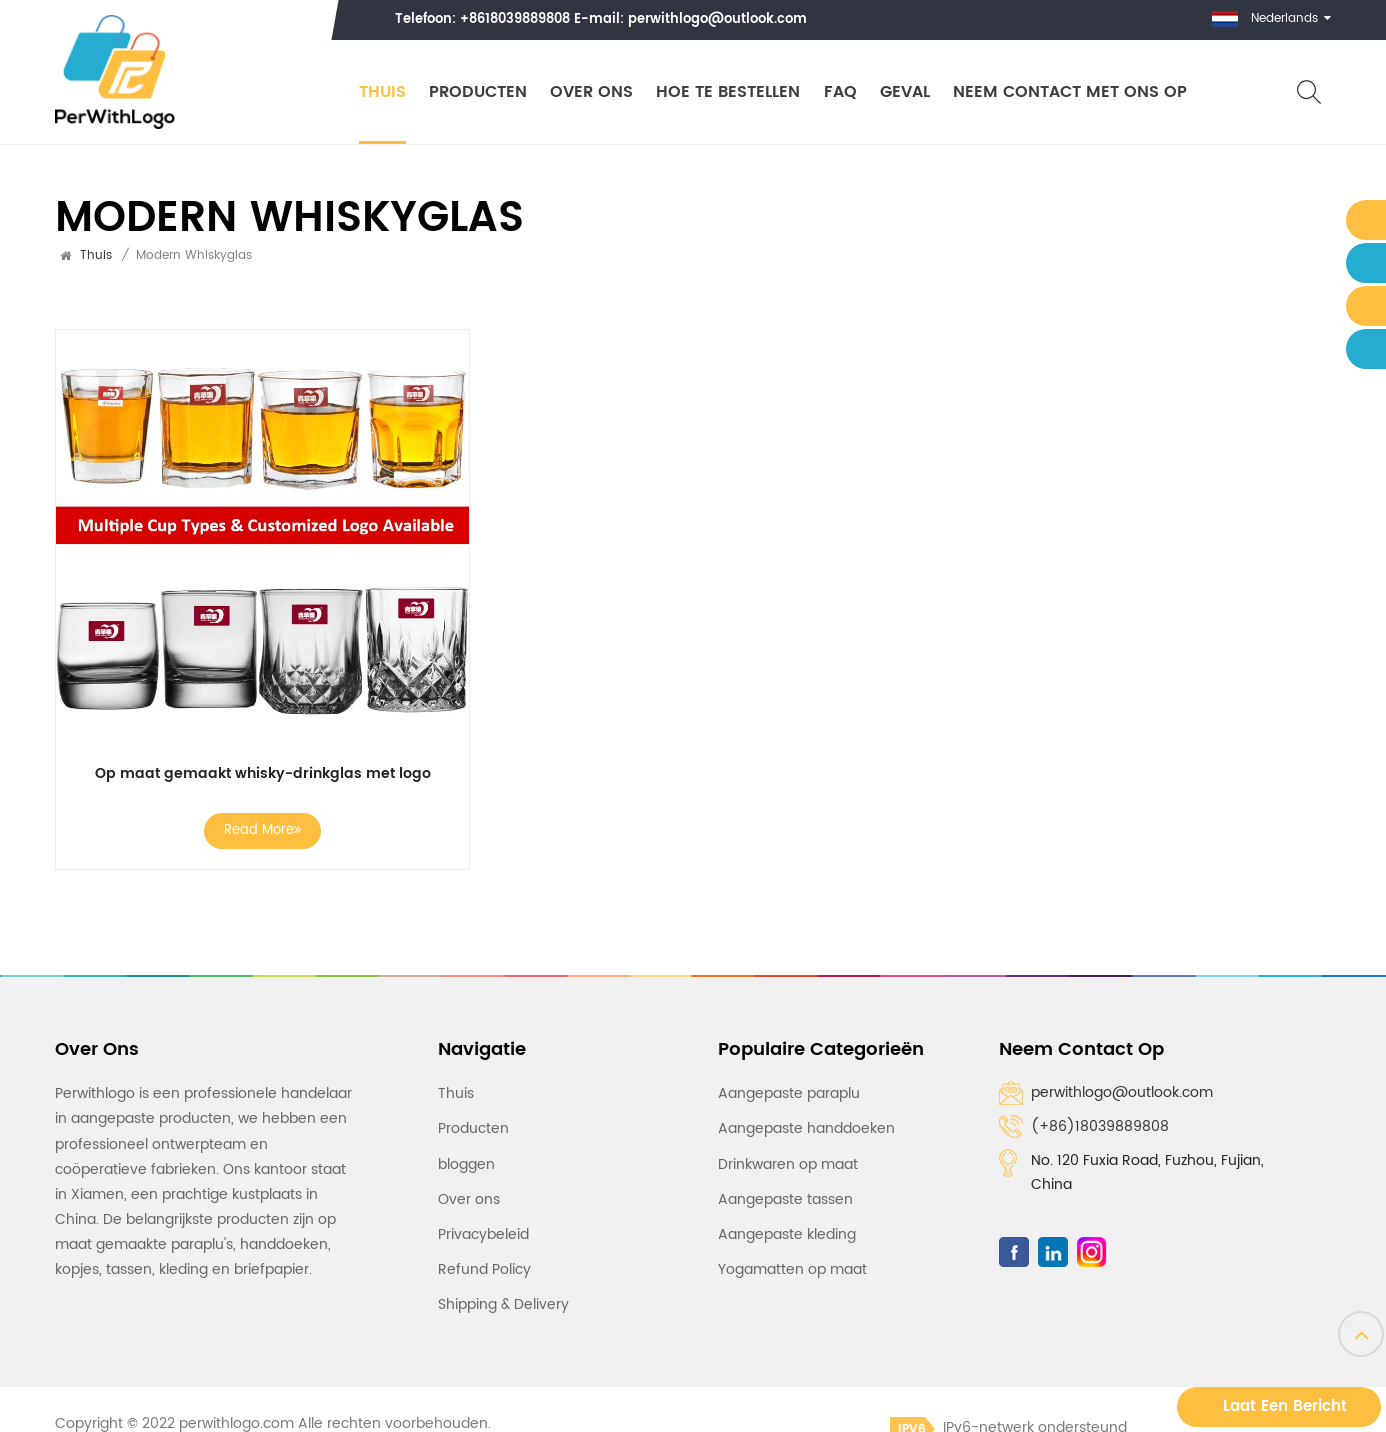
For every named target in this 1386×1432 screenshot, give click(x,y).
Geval (904, 92)
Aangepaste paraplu (789, 1093)
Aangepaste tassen (785, 1199)
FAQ (839, 92)
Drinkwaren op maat (788, 1163)
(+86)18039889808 (1100, 1126)
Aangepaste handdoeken (806, 1128)
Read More (262, 830)
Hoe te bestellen (728, 92)
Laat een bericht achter (1285, 1410)
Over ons (591, 92)
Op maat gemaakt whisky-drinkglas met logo (263, 774)
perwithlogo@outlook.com (717, 19)
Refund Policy (484, 1269)
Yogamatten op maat (792, 1269)
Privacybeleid (483, 1234)
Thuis (381, 92)
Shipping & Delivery (503, 1304)
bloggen (466, 1163)
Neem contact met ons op (1070, 92)
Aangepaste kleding (787, 1234)
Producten (477, 92)
